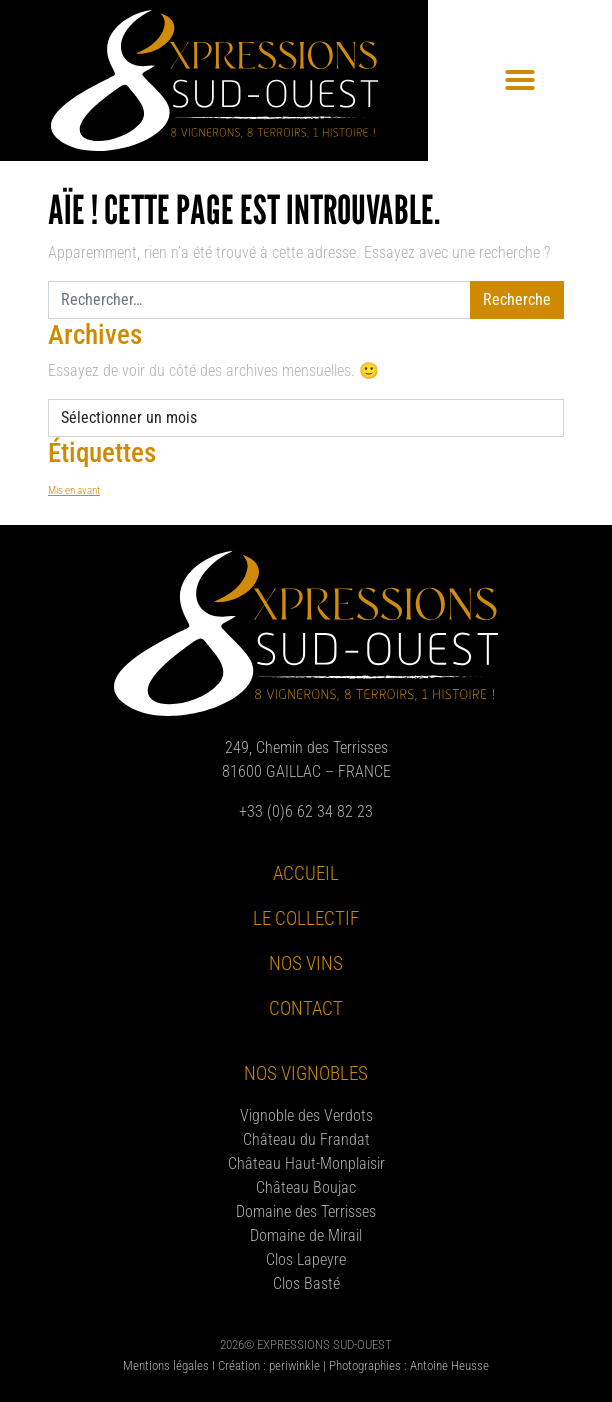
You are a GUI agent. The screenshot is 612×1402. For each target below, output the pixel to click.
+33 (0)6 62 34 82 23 (306, 811)
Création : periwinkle (269, 1365)
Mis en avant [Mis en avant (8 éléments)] (74, 490)
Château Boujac (306, 1187)
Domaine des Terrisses (306, 1211)
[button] (520, 80)
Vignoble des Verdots (306, 1115)
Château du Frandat (306, 1139)
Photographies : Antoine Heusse (409, 1365)
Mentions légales (166, 1365)
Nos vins (306, 963)
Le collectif (306, 918)
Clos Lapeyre (306, 1259)
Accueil (306, 873)
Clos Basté (306, 1283)
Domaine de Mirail (306, 1235)
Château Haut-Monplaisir (306, 1163)
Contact (306, 1008)
